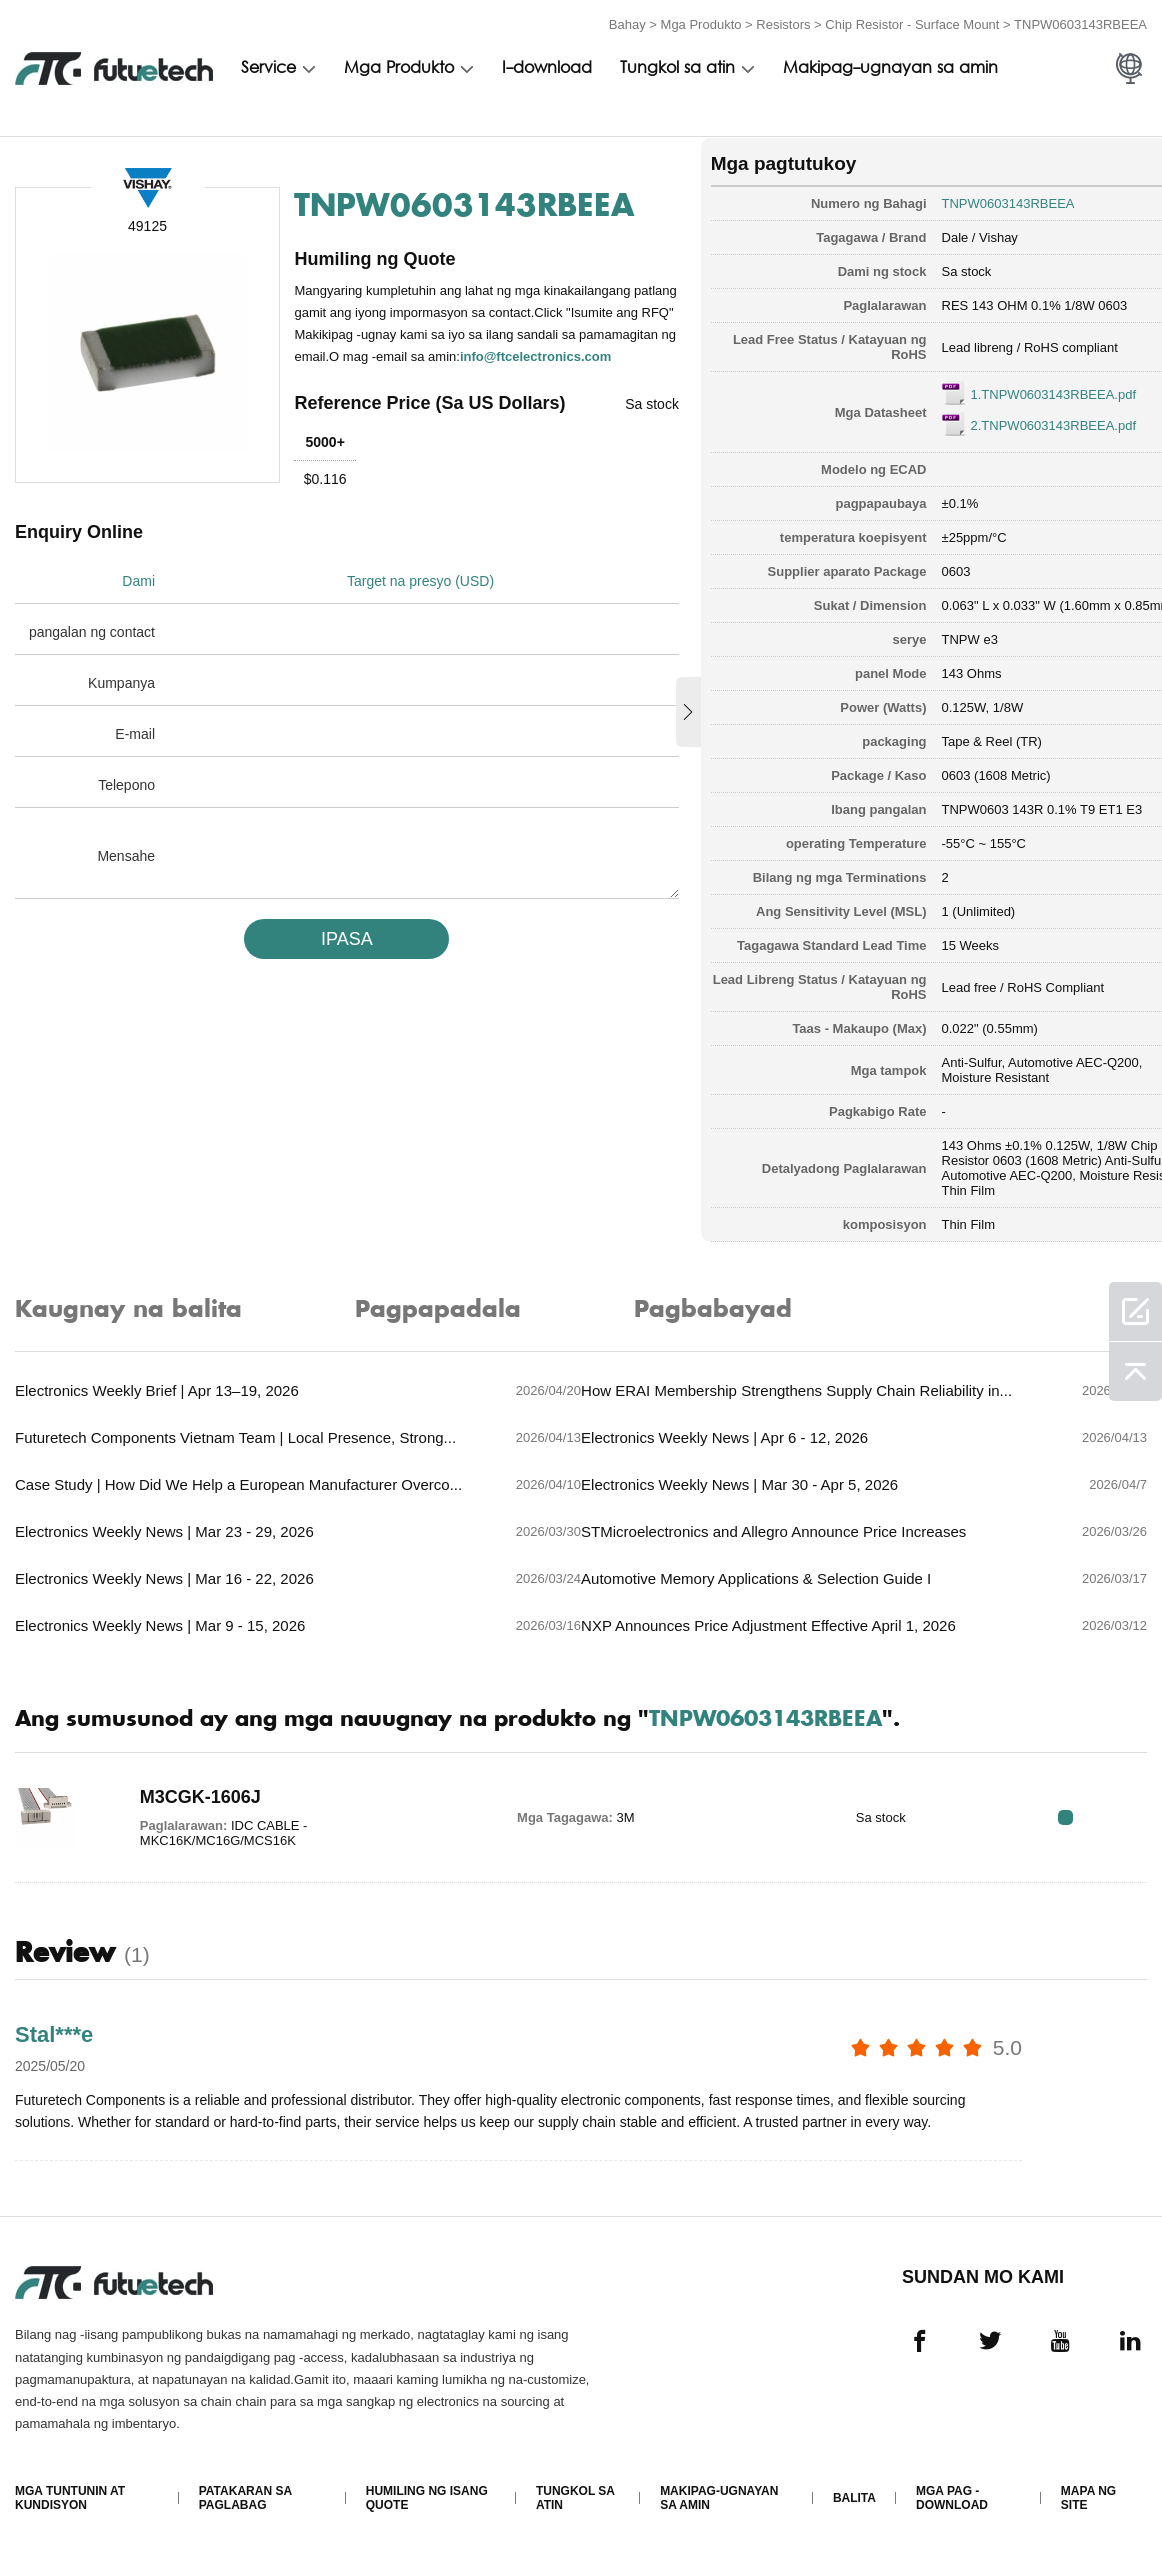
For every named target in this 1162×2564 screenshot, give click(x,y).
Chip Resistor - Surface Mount (912, 22)
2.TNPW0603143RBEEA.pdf (1023, 422)
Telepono (126, 804)
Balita (854, 2500)
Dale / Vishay (950, 234)
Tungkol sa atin (677, 67)
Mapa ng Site (1088, 2500)
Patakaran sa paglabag (245, 2500)
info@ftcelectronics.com (402, 375)
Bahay (627, 22)
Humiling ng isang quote (427, 2500)
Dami (138, 600)
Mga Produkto (701, 22)
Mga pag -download (952, 2500)
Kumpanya (121, 702)
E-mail (135, 753)
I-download (547, 67)
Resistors (783, 22)
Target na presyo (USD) (424, 600)
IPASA (338, 958)
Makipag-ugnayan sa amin (890, 67)
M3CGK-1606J (192, 1796)
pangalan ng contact (92, 651)
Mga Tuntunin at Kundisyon (70, 2500)
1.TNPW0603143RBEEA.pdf (1023, 391)
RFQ (1084, 1816)
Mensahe (126, 875)
